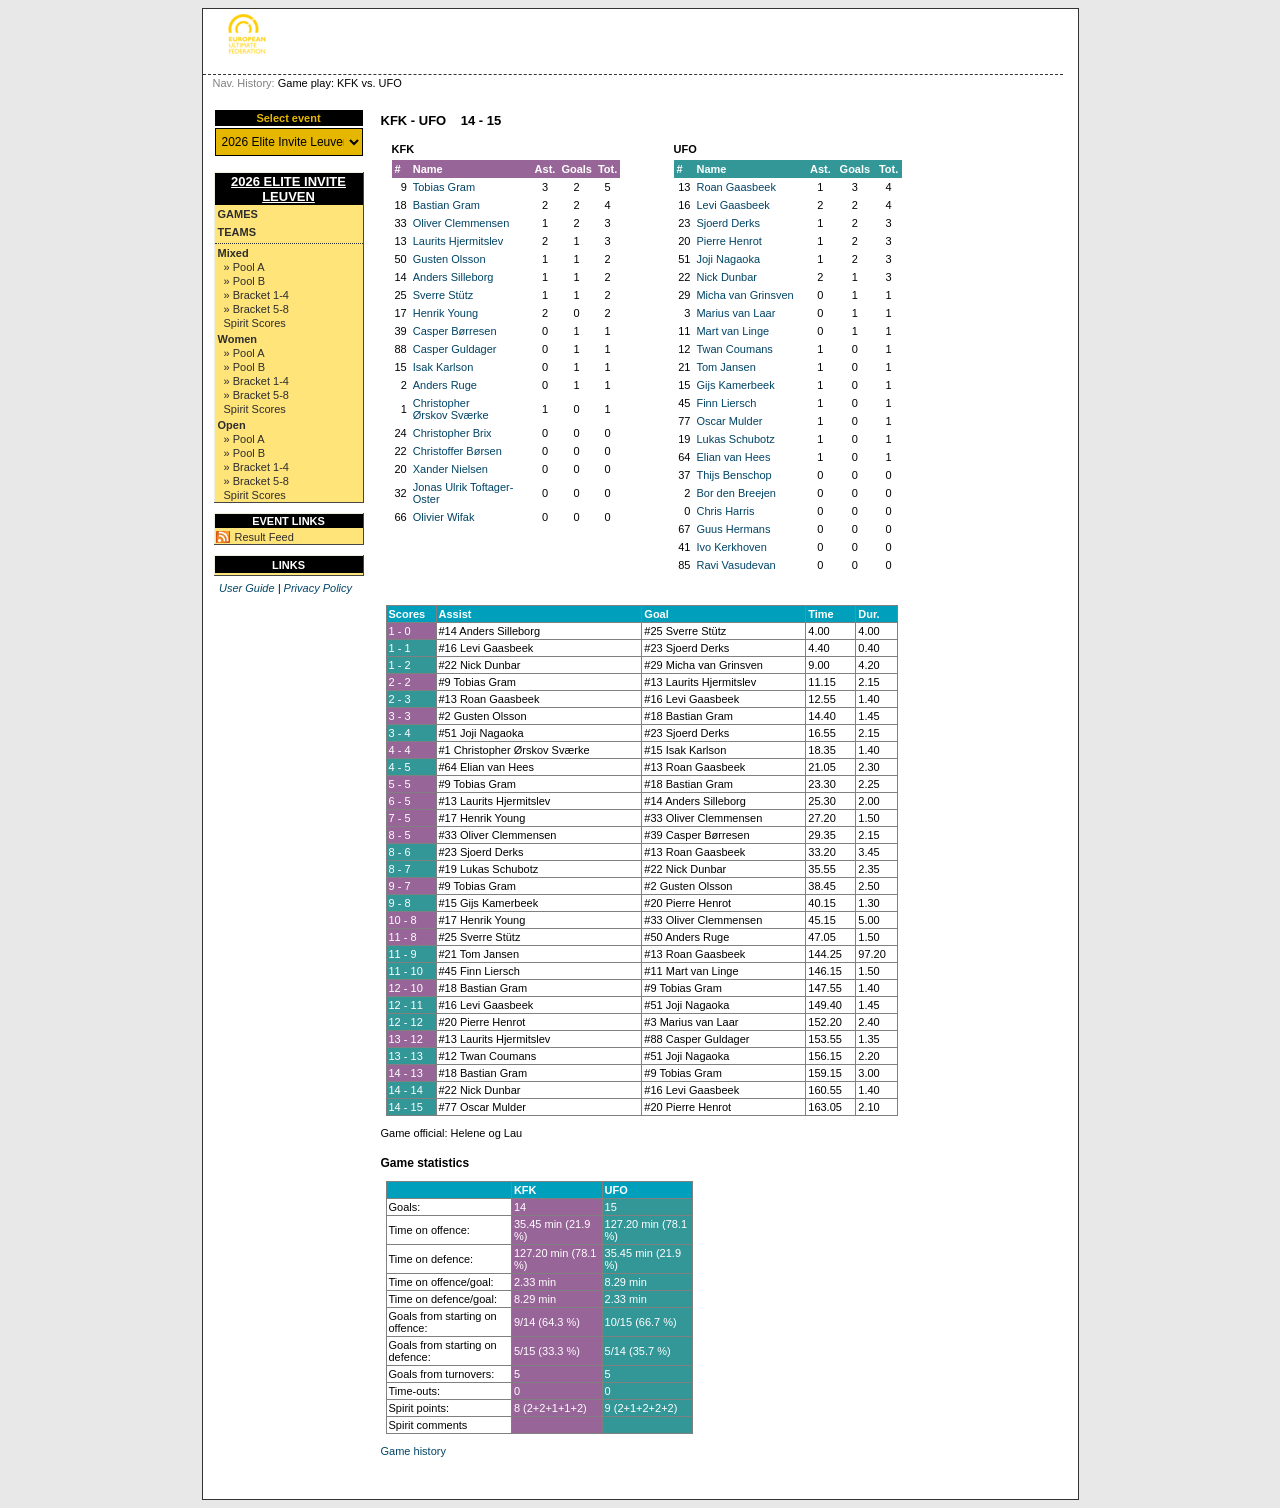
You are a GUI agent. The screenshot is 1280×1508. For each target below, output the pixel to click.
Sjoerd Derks (728, 223)
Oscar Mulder (729, 421)
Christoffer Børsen (457, 451)
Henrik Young (445, 313)
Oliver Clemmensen (461, 223)
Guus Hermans (733, 529)
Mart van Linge (732, 331)
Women (238, 339)
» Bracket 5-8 (256, 309)
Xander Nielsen (450, 469)
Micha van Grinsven (744, 295)
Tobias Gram (444, 187)
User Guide (247, 588)
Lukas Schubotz (735, 439)
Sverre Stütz (443, 295)
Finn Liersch (726, 403)
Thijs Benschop (733, 475)
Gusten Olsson (449, 259)
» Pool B (245, 281)
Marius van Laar (735, 313)
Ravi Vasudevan (735, 565)
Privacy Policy (318, 588)
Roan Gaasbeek (736, 187)
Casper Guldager (455, 349)
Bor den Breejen (736, 493)
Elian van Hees (733, 457)
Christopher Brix (452, 433)
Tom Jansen (725, 367)
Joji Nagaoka (728, 259)
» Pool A (244, 267)
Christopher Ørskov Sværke (451, 409)
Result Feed (264, 537)
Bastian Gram (446, 205)
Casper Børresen (455, 331)
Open (232, 425)
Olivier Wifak (444, 517)
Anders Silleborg (453, 277)
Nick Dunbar (726, 277)
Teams (237, 232)
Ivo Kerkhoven (731, 547)
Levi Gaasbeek (732, 205)
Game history (413, 1451)
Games (238, 214)
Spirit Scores (255, 323)
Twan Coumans (734, 349)
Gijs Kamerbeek (735, 385)
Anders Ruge (445, 385)
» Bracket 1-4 (256, 295)
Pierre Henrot (728, 241)
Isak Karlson (443, 367)
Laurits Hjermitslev (458, 241)
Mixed (233, 253)
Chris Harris (725, 511)
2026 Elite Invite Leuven (288, 189)
